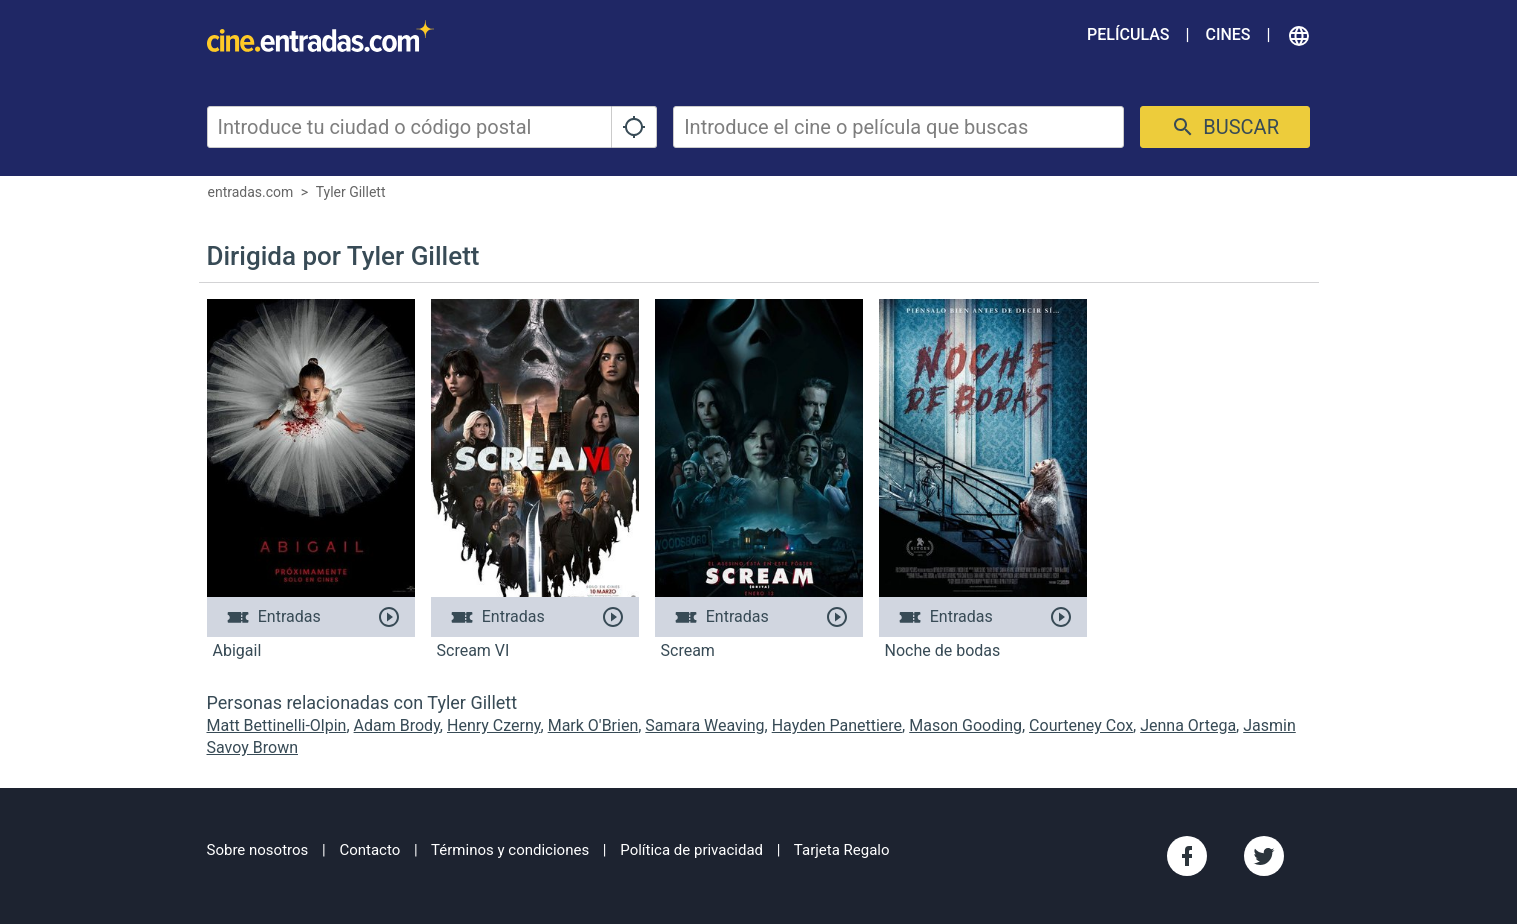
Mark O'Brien (593, 725)
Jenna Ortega (1188, 725)
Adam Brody (397, 725)
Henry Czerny (494, 725)
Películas (1128, 34)
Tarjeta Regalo (842, 850)
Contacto (369, 850)
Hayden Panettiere (837, 725)
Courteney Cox (1081, 725)
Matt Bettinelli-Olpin (277, 725)
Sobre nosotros (258, 850)
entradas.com (251, 192)
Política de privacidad (691, 850)
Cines (1227, 34)
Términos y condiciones (510, 850)
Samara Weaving (704, 725)
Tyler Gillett (351, 192)
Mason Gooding (965, 725)
